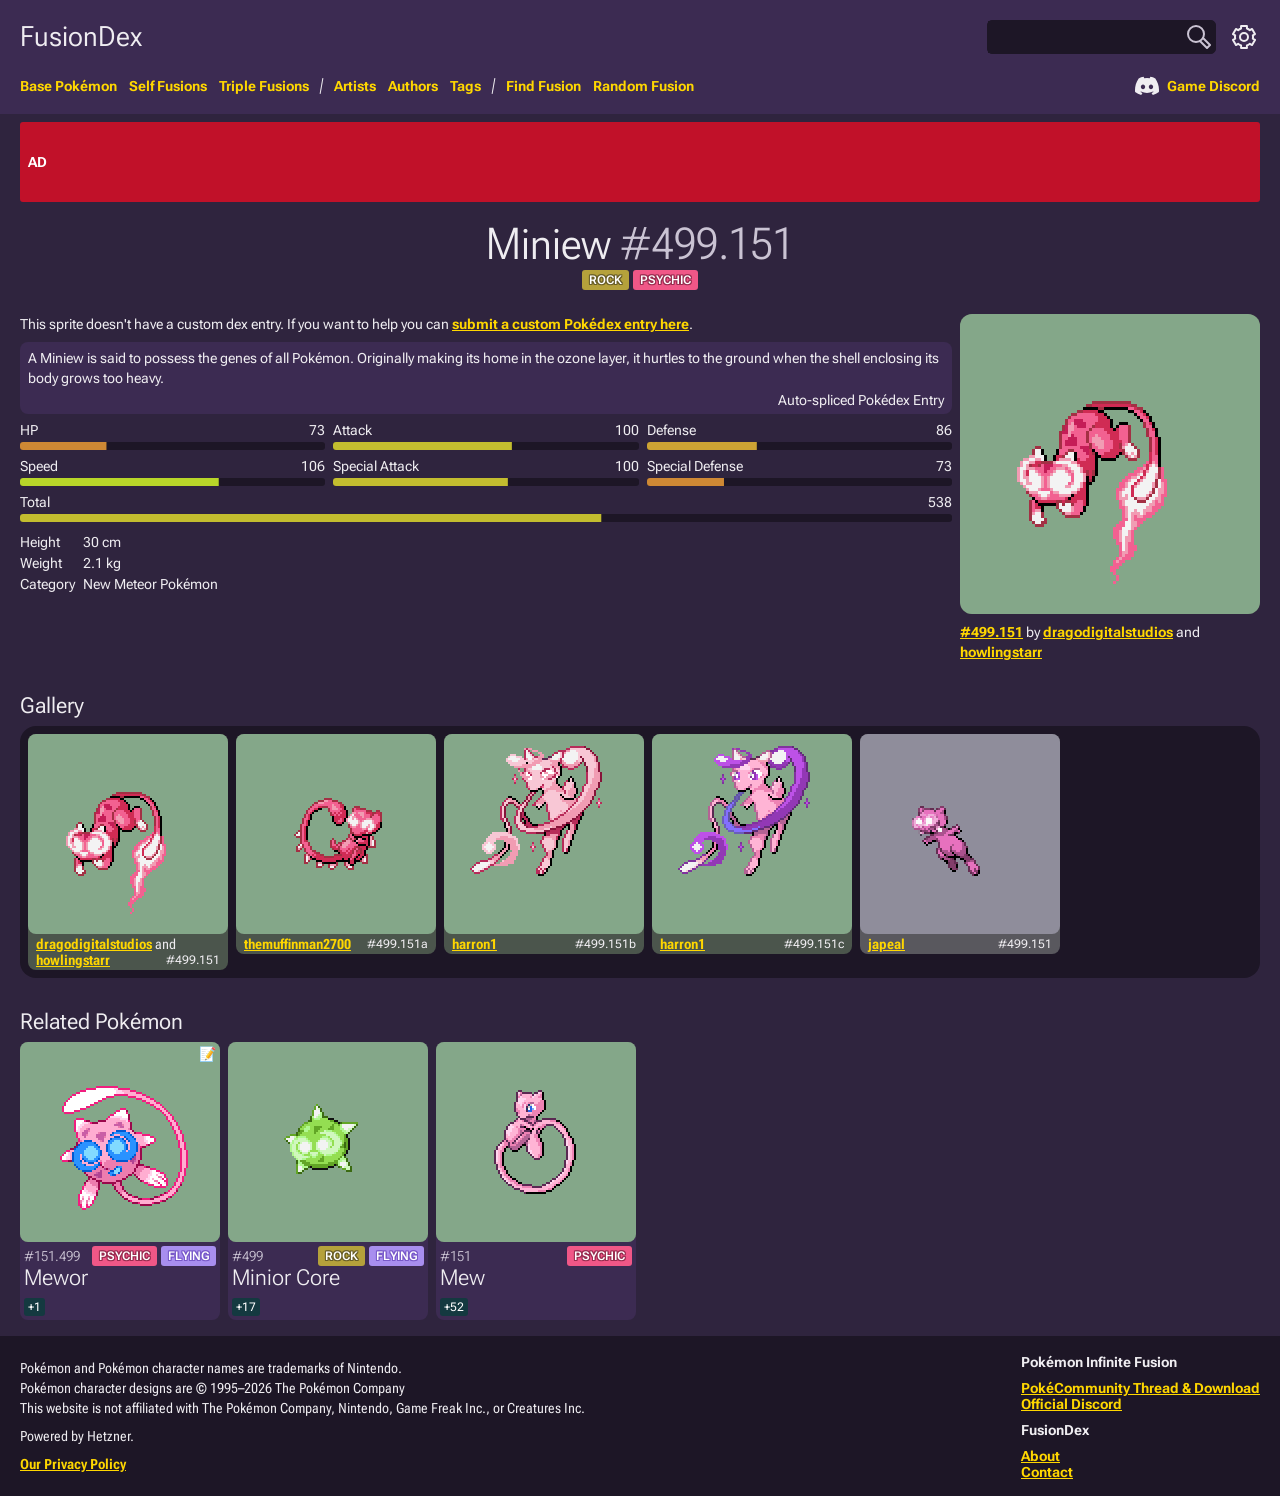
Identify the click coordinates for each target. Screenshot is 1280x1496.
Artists (355, 86)
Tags (465, 86)
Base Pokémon (68, 86)
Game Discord (1197, 86)
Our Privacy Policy (73, 1464)
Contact (1047, 1472)
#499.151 (991, 632)
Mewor (56, 1277)
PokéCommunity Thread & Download (1140, 1388)
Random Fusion (643, 86)
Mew (462, 1277)
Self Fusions (168, 86)
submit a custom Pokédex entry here (570, 324)
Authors (413, 86)
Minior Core (286, 1277)
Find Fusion (543, 86)
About (1040, 1456)
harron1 (474, 944)
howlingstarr (1001, 652)
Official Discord (1071, 1404)
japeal (886, 944)
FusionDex (81, 36)
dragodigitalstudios (1108, 632)
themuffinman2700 (297, 944)
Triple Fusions (264, 86)
